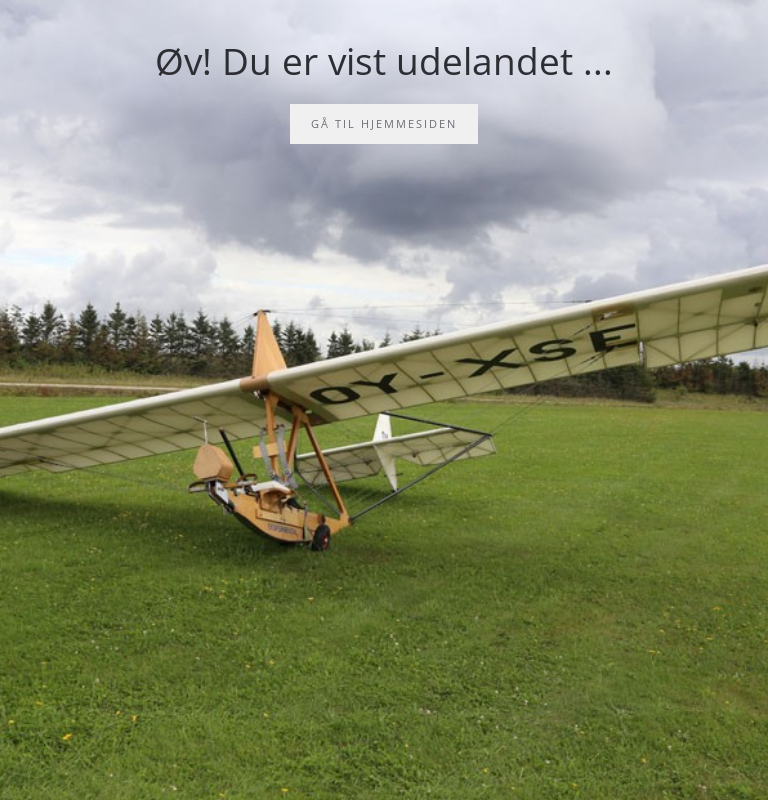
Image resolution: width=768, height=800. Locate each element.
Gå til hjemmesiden (384, 123)
